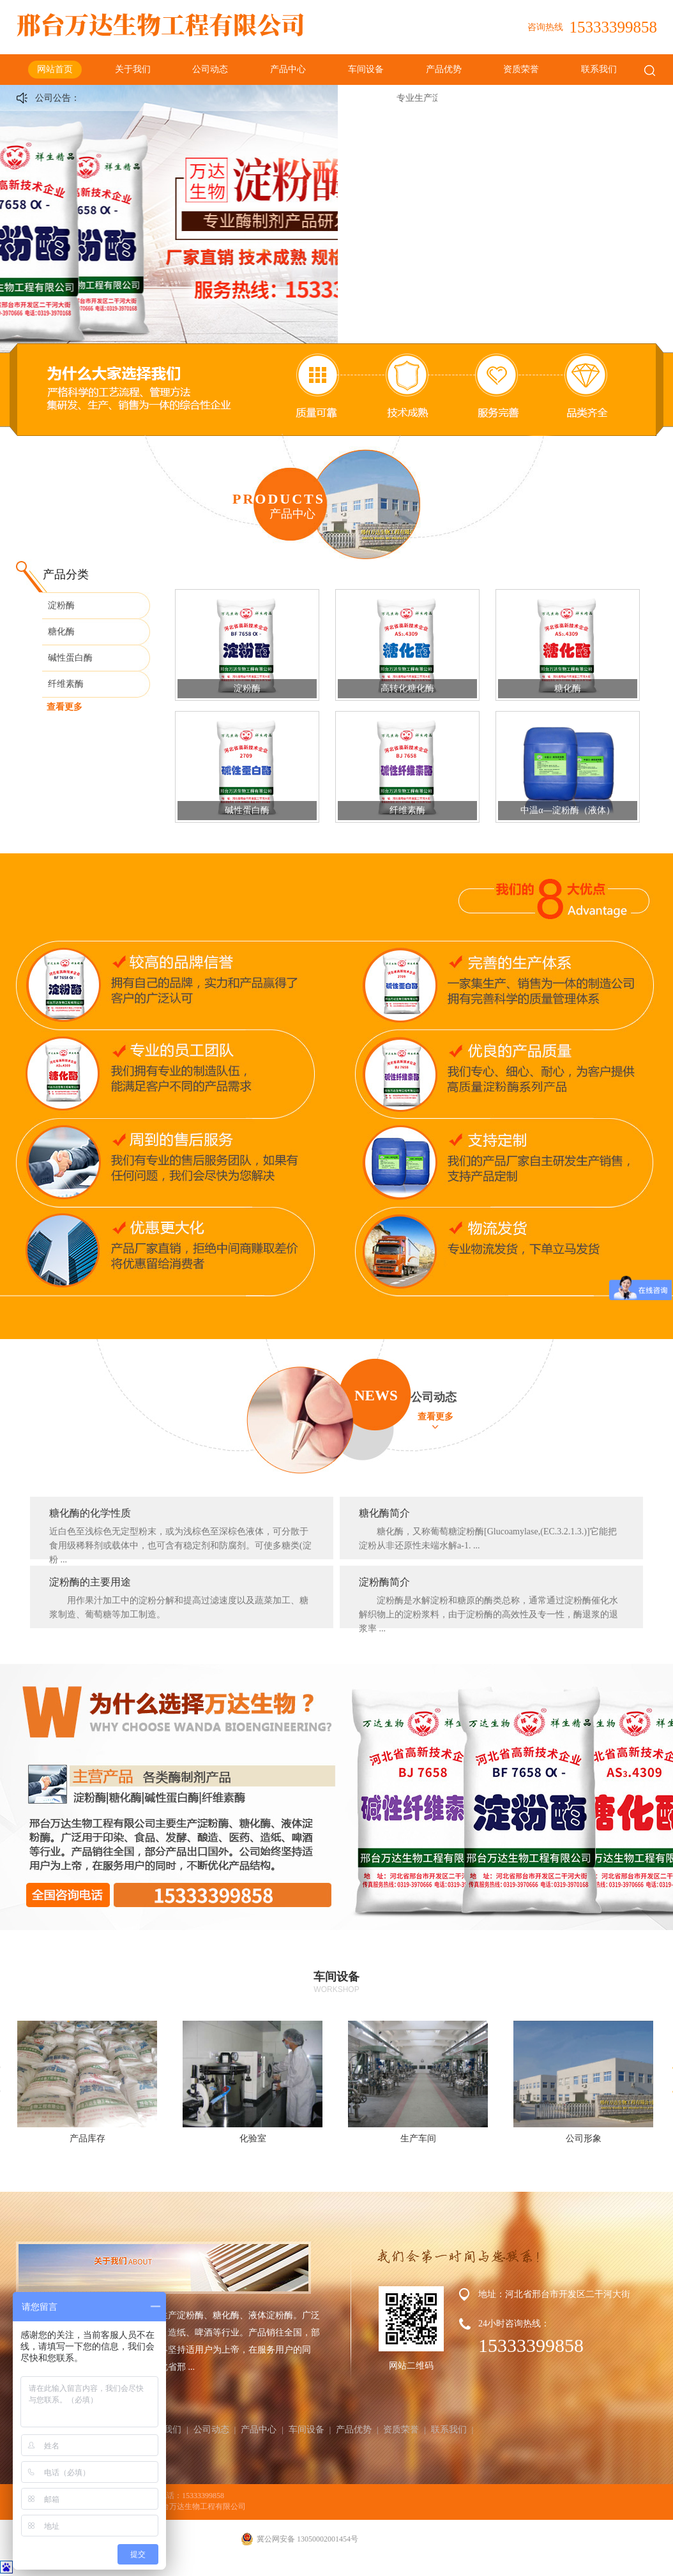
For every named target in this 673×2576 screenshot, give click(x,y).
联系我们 (599, 69)
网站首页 (55, 69)
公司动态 (210, 69)
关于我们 (133, 69)
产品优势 (444, 69)
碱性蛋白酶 (70, 658)
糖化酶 (61, 631)
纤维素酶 (66, 684)
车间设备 (366, 69)
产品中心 (288, 69)
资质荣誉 (521, 69)
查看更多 (64, 707)
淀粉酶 (61, 605)
